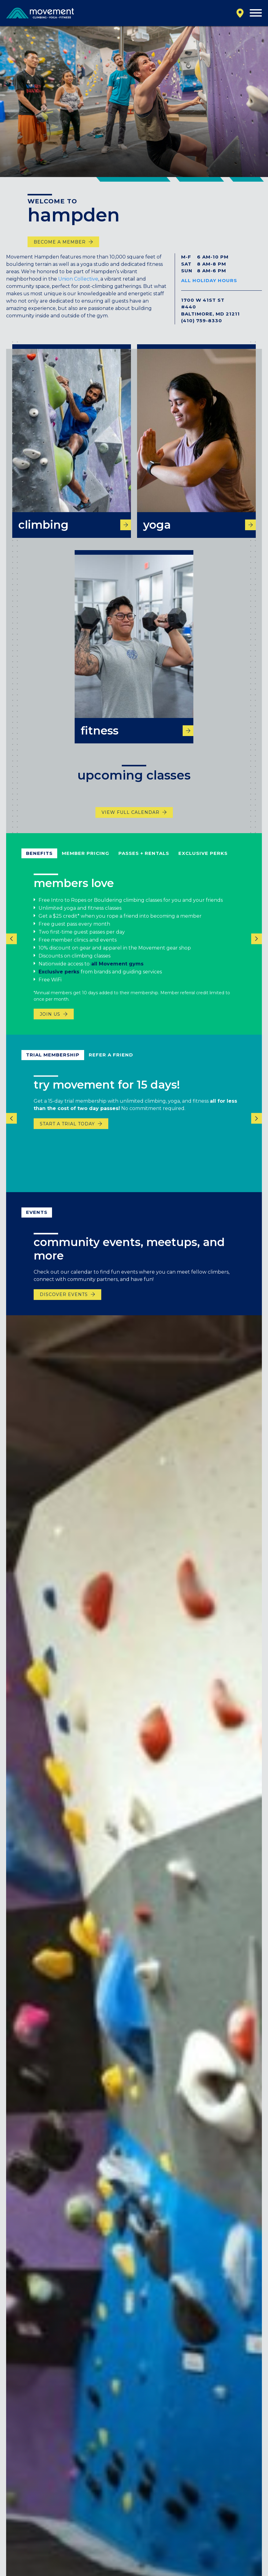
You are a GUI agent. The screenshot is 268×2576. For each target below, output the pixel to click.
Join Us (50, 1024)
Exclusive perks (59, 981)
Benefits (39, 863)
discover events (64, 1304)
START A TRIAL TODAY (67, 1133)
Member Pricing (85, 863)
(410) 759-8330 (201, 320)
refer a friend (111, 1064)
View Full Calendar (130, 822)
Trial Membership (53, 1064)
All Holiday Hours (209, 280)
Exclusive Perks (203, 863)
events (36, 1222)
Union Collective (78, 279)
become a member (60, 242)
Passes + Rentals (143, 863)
